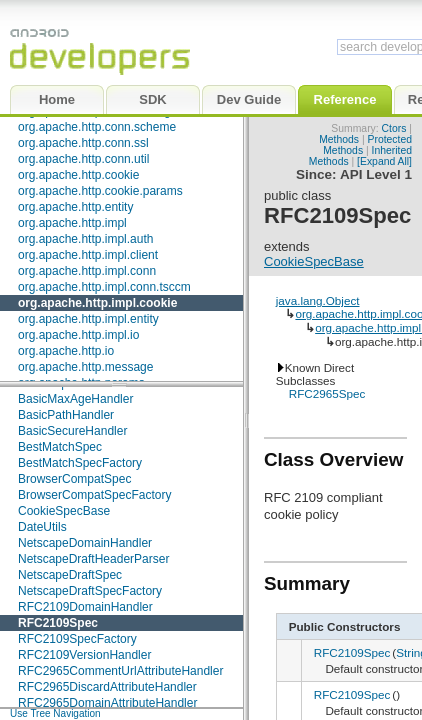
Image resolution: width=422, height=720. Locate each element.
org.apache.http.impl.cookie (97, 303)
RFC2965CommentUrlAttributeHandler (120, 671)
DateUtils (42, 527)
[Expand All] (384, 161)
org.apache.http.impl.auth (85, 239)
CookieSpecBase (64, 511)
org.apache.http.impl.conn (87, 271)
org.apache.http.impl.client (88, 255)
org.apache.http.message (85, 367)
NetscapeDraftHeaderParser (93, 559)
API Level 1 (376, 174)
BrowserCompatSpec (74, 479)
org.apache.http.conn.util (83, 159)
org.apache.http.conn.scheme (97, 127)
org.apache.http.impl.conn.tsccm (104, 287)
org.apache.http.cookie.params (100, 191)
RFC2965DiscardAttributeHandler (107, 687)
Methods (339, 139)
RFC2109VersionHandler (84, 655)
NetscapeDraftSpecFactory (90, 591)
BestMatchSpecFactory (80, 463)
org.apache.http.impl (72, 223)
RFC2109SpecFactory (77, 639)
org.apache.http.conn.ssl (83, 143)
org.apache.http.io (66, 351)
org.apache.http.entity (75, 207)
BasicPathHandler (66, 415)
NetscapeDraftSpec (70, 575)
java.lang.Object (318, 300)
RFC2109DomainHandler (85, 607)
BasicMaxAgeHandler (75, 399)
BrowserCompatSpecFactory (94, 495)
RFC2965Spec (327, 393)
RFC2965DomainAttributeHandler (107, 703)
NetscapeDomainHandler (85, 543)
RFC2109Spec (58, 623)
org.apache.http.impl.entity (88, 319)
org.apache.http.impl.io (78, 335)
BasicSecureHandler (72, 431)
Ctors (394, 128)
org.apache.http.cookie (78, 175)
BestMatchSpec (60, 447)
